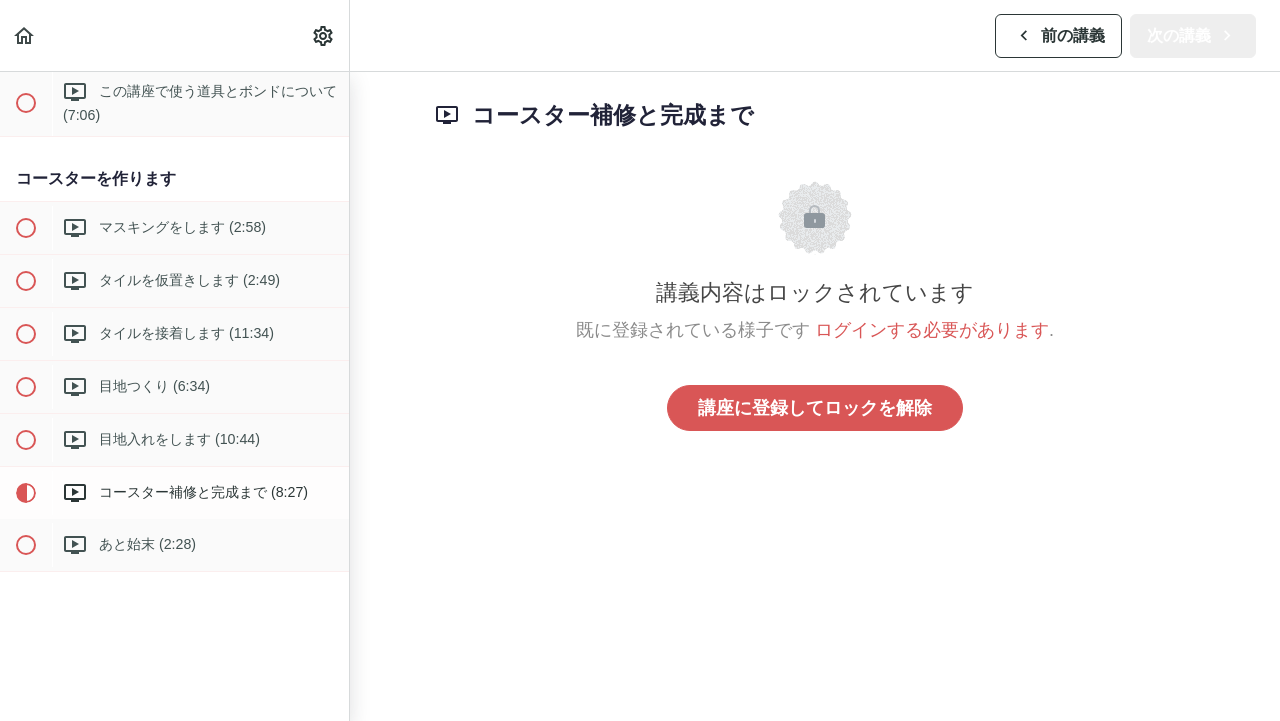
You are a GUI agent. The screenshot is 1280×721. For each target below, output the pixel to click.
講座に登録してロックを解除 (815, 408)
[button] (25, 35)
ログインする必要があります (932, 330)
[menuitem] (324, 35)
